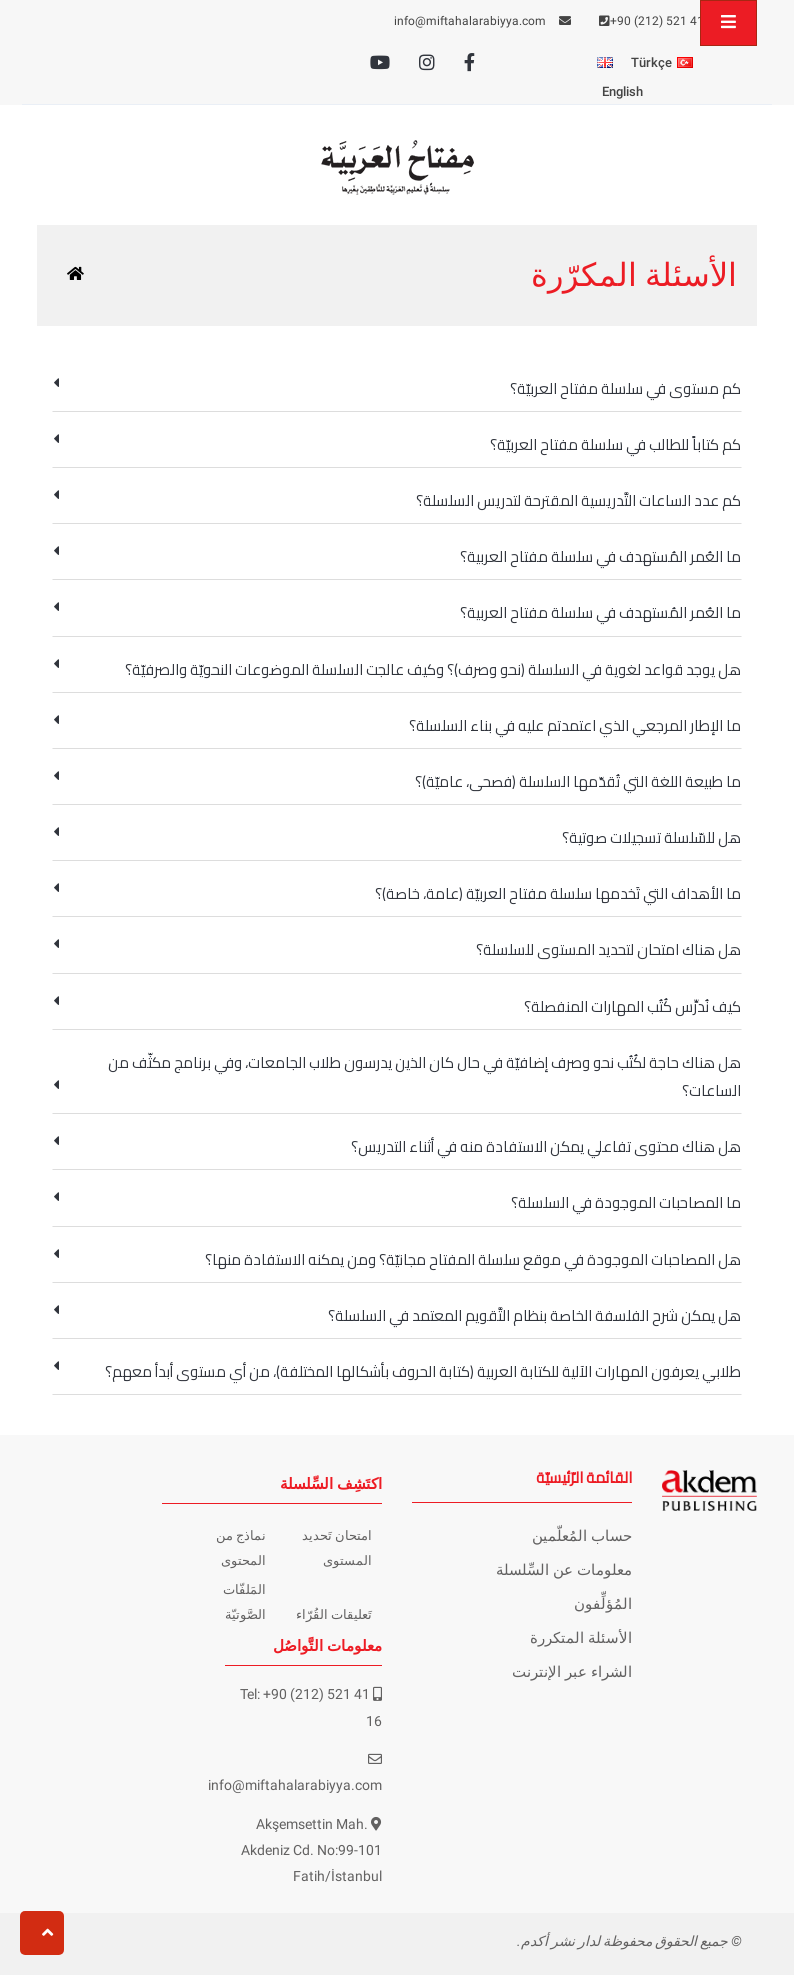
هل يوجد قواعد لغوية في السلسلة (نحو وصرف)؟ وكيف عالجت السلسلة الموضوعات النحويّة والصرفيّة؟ (397, 669)
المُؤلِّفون (603, 1604)
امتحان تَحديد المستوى (337, 1547)
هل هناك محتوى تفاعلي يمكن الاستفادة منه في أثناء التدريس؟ (397, 1146)
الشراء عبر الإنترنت (572, 1672)
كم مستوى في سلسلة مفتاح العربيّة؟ (397, 388)
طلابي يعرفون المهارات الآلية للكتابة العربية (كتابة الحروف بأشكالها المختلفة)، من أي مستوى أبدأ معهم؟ (397, 1371)
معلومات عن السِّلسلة (564, 1570)
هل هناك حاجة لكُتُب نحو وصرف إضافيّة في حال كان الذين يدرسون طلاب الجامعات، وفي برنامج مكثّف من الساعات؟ (397, 1076)
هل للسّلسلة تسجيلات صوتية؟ (397, 837)
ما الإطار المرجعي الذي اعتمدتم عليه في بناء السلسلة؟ (397, 725)
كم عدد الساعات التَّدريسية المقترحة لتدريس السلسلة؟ (397, 500)
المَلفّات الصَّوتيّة (244, 1601)
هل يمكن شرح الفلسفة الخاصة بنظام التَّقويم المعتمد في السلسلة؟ (397, 1315)
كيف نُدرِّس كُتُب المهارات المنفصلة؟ (397, 1006)
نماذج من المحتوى (241, 1547)
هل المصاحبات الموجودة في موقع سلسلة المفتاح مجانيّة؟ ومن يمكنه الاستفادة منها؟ (397, 1259)
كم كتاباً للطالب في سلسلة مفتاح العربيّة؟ (397, 444)
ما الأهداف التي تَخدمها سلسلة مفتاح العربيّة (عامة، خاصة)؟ (397, 893)
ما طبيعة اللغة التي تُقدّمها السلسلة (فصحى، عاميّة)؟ (397, 781)
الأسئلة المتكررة (581, 1638)
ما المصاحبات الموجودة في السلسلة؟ (397, 1202)
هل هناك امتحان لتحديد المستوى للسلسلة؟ (397, 949)
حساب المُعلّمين (582, 1536)
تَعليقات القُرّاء (334, 1614)
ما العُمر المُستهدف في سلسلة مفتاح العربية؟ (397, 556)
